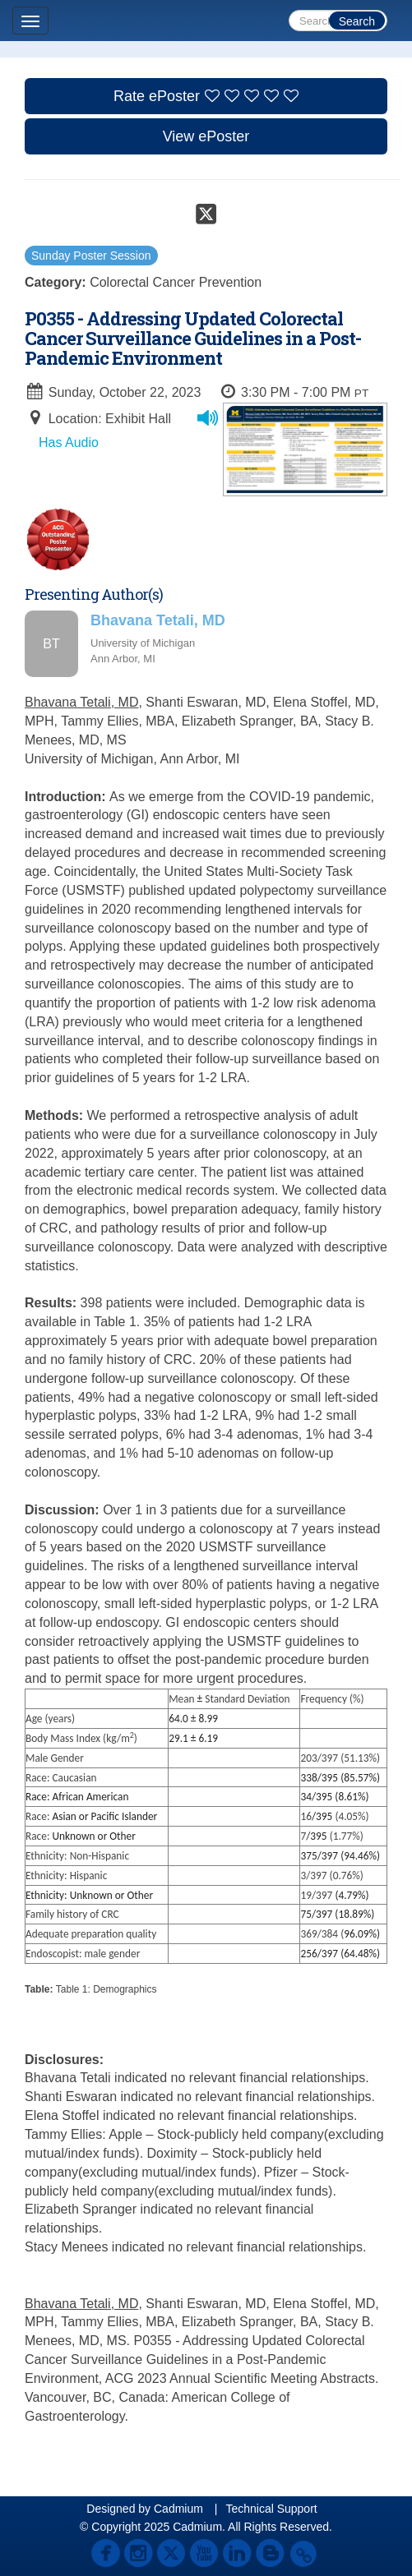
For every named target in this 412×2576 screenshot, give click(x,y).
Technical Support (271, 2508)
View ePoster (206, 136)
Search (357, 21)
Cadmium (178, 2508)
